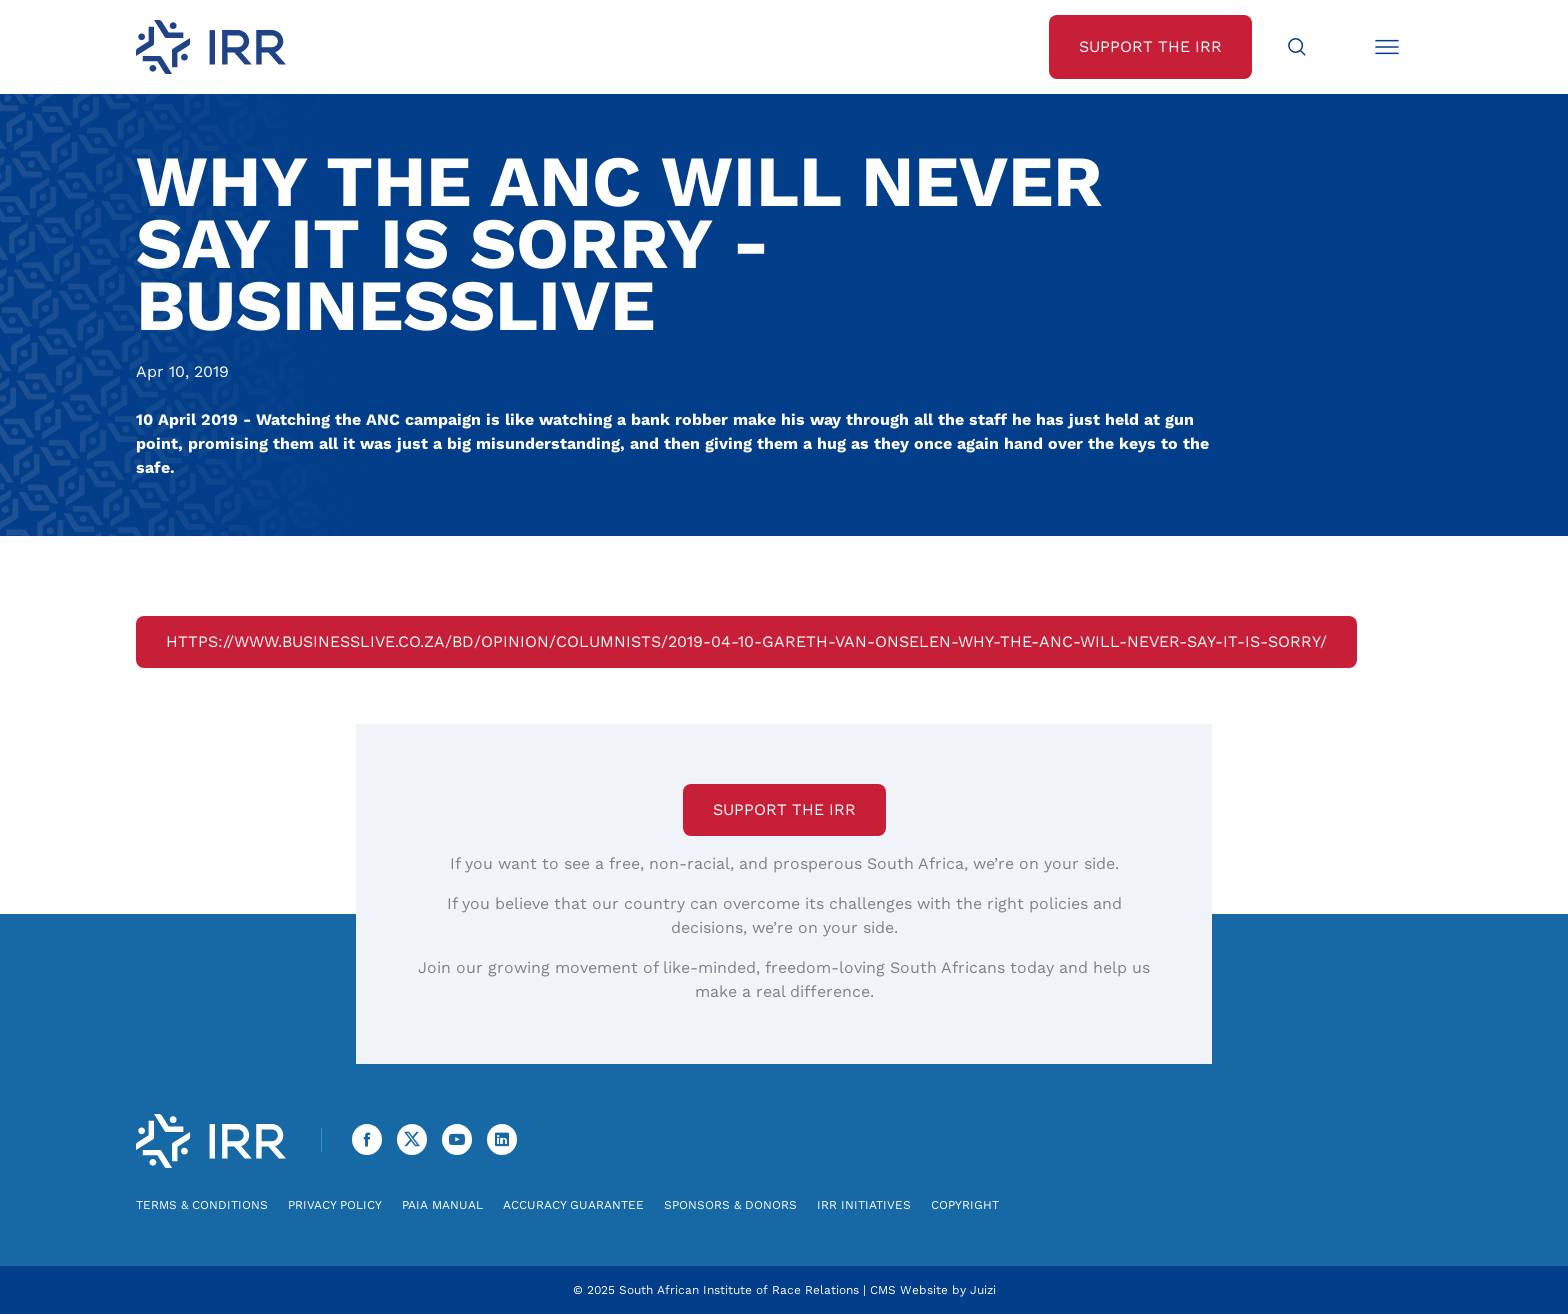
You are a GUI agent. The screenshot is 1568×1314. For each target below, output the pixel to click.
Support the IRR (784, 809)
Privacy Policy (335, 1205)
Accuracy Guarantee (573, 1205)
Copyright (965, 1205)
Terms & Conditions (202, 1205)
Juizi (983, 1290)
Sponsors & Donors (730, 1205)
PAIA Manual (442, 1205)
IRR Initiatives (864, 1205)
